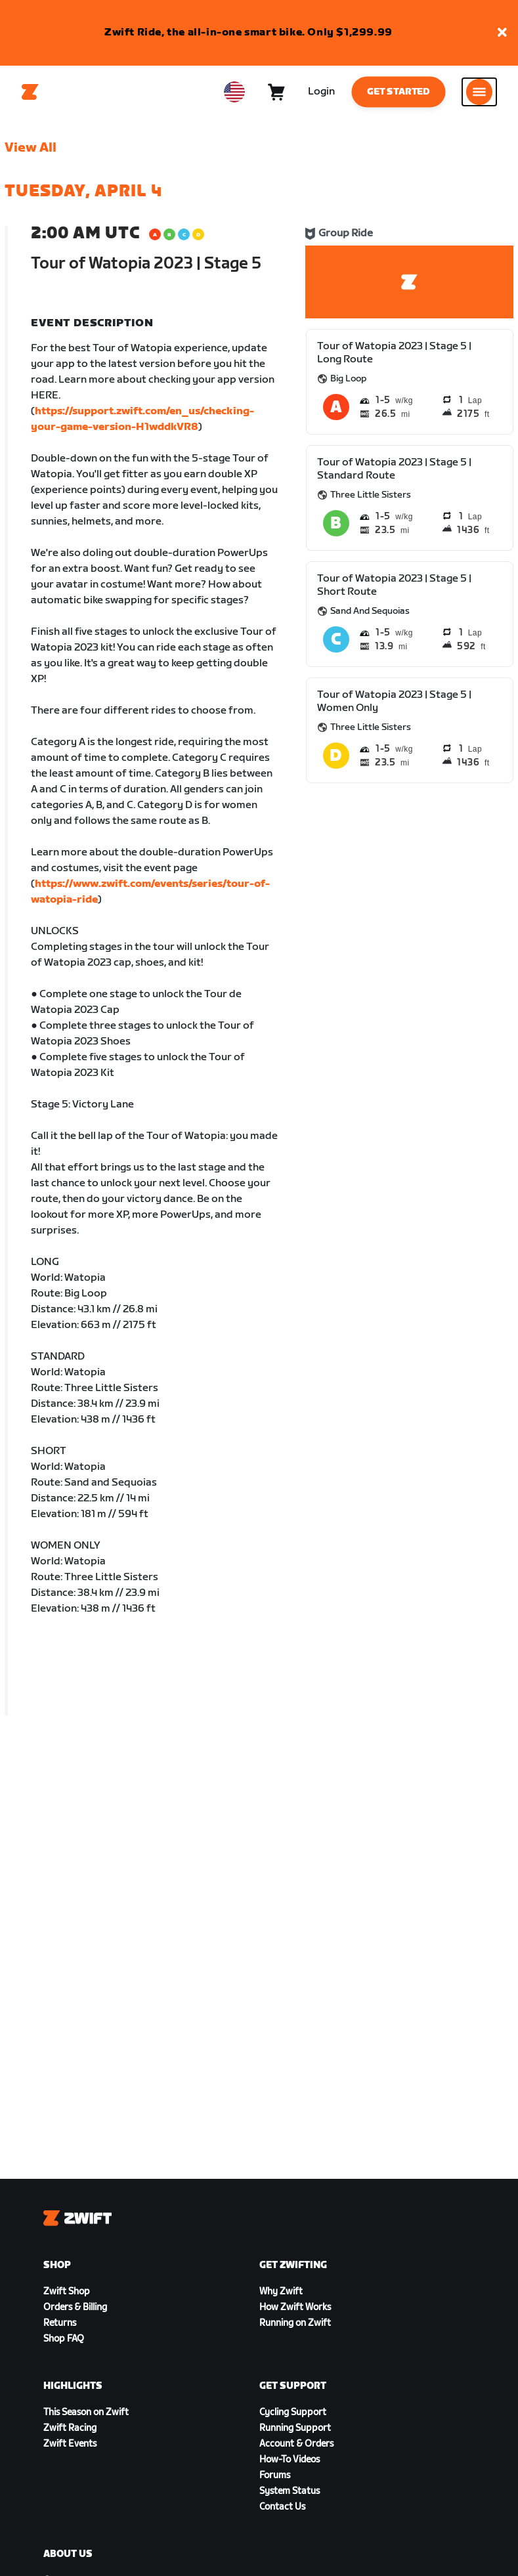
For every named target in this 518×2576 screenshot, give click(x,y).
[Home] (30, 92)
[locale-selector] (234, 91)
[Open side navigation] (479, 92)
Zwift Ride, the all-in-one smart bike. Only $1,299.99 (248, 32)
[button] (502, 33)
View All (30, 148)
